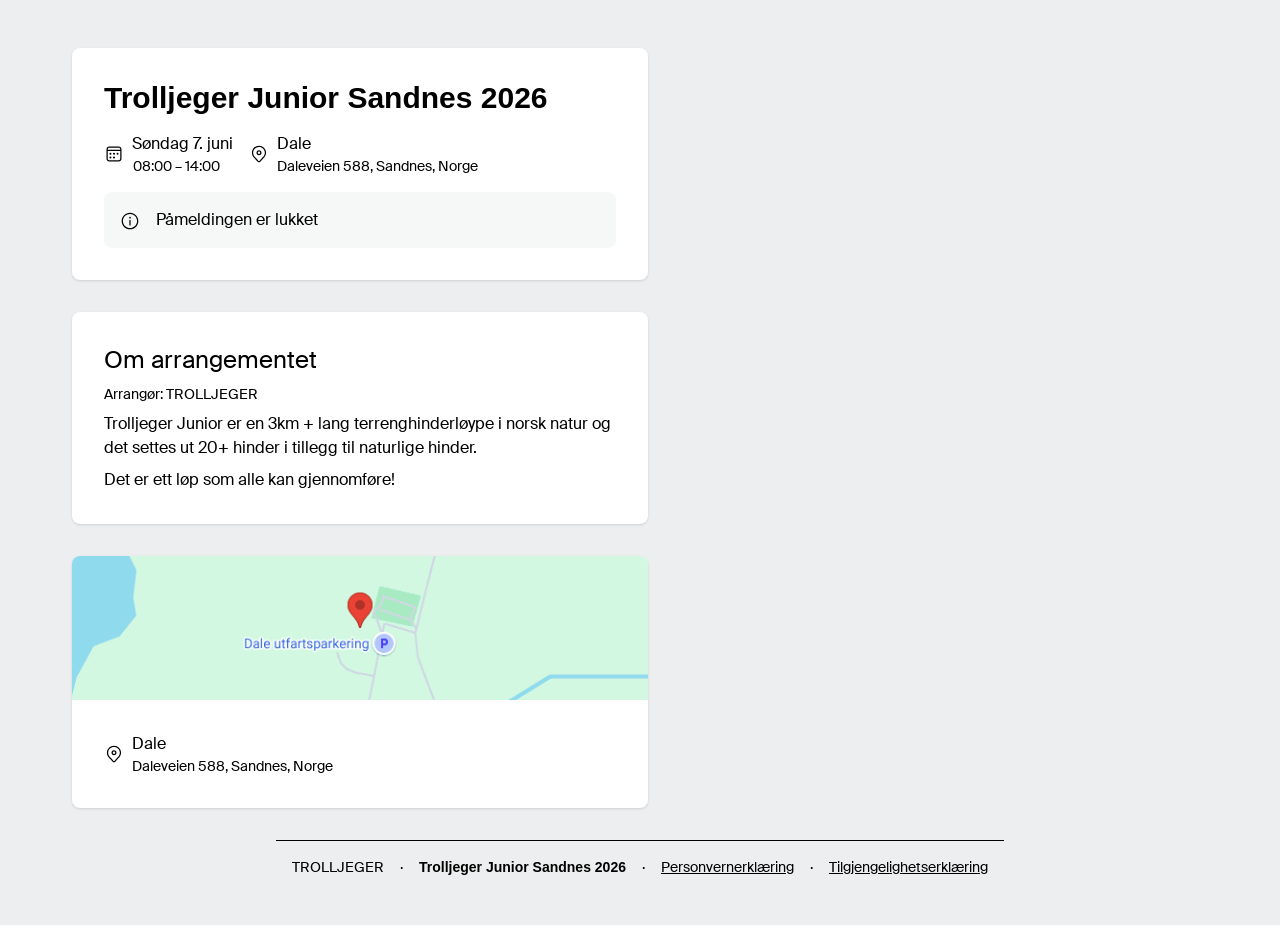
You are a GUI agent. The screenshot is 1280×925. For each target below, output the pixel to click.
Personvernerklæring (727, 867)
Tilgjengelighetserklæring (908, 867)
